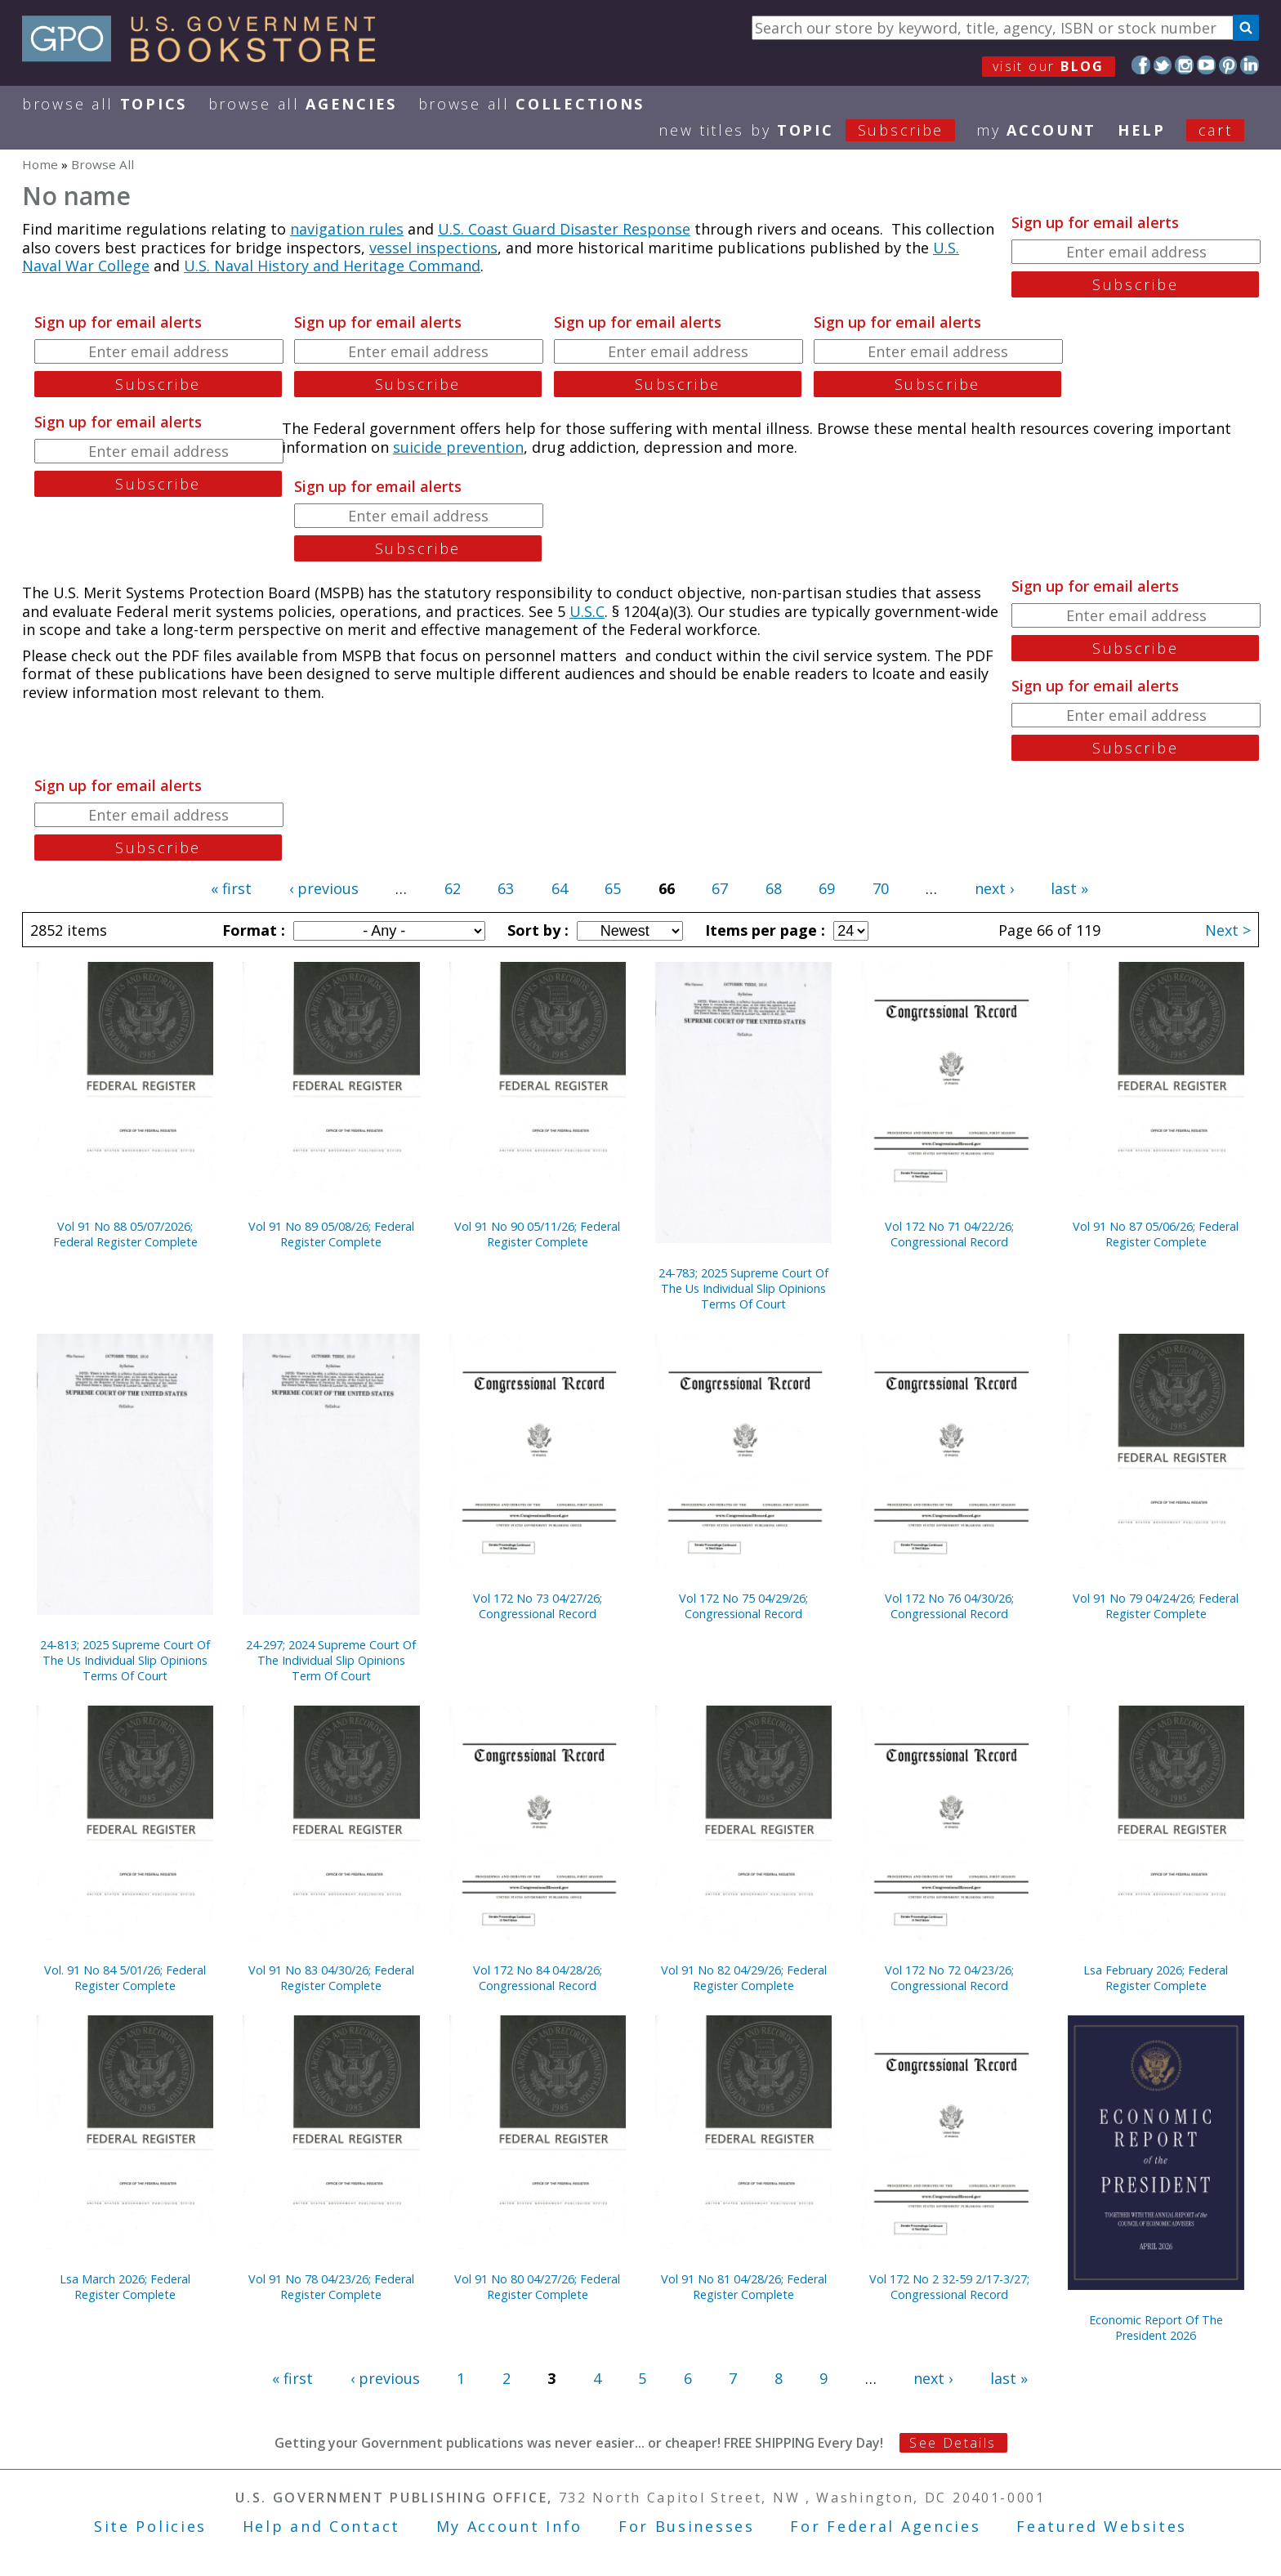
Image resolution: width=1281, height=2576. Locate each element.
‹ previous (324, 888)
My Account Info (509, 2526)
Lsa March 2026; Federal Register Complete (125, 2286)
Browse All (104, 104)
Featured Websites (1101, 2526)
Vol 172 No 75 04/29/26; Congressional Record (743, 1605)
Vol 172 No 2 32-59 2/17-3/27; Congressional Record (949, 2286)
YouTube (1206, 65)
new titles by (817, 130)
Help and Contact (321, 2526)
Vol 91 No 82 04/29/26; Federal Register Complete (744, 1977)
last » (1069, 888)
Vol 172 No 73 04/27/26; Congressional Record (537, 1605)
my (1036, 130)
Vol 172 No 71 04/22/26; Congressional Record (949, 1234)
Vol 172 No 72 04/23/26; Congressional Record (949, 1977)
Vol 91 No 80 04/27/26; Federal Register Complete (537, 2286)
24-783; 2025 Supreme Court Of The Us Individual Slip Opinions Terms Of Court (743, 1288)
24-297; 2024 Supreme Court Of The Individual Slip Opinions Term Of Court (331, 1660)
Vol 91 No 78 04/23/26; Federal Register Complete (331, 2286)
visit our (1049, 66)
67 (720, 888)
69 (827, 888)
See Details (952, 2443)
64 (559, 888)
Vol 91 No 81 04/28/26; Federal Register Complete (744, 2286)
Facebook (1140, 65)
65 (613, 888)
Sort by (536, 930)
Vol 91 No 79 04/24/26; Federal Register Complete (1156, 1605)
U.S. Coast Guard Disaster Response (564, 229)
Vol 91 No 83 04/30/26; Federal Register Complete (331, 1977)
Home (40, 164)
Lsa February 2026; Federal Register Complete (1155, 1977)
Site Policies (150, 2526)
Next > (1228, 930)
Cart (1215, 130)
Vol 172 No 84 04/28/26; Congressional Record (537, 1977)
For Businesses (686, 2526)
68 (773, 888)
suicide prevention (458, 447)
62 (452, 888)
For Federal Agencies (885, 2526)
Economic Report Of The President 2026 (1156, 2327)
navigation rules (347, 229)
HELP (1142, 130)
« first (231, 888)
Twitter (1163, 65)
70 (881, 888)
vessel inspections (433, 247)
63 (506, 888)
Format (251, 930)
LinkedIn (1249, 65)
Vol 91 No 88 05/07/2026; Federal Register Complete (125, 1234)
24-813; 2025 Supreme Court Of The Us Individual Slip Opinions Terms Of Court (125, 1660)
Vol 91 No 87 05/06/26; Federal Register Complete (1156, 1234)
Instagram (1184, 65)
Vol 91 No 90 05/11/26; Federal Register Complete (537, 1234)
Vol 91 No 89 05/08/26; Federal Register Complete (331, 1234)
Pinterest (1228, 65)
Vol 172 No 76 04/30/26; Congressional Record (949, 1605)
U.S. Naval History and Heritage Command (332, 265)
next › (994, 888)
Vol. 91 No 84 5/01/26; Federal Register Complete (125, 1977)
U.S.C (587, 611)
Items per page (763, 930)
